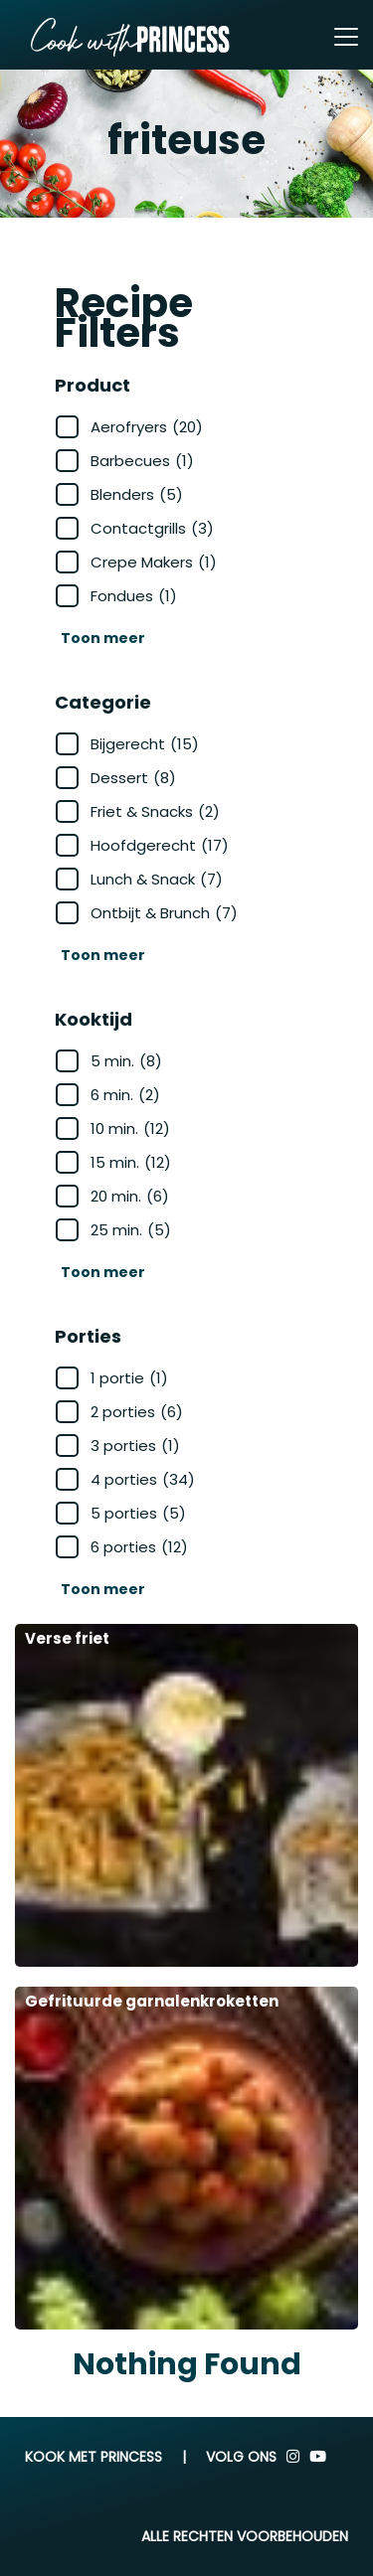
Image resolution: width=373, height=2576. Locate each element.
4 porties (143, 1479)
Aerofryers (147, 426)
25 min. (131, 1229)
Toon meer (103, 638)
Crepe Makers (154, 562)
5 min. (126, 1060)
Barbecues (142, 460)
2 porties (137, 1411)
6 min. (125, 1094)
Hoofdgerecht (160, 845)
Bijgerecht (145, 743)
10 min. (130, 1128)
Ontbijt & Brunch (164, 912)
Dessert (133, 777)
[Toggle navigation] (346, 37)
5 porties (138, 1513)
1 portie (129, 1378)
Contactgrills (152, 528)
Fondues (134, 595)
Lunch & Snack (157, 879)
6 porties (139, 1546)
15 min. (131, 1162)
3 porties (135, 1445)
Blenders (137, 494)
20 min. (130, 1196)
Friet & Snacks (155, 811)
